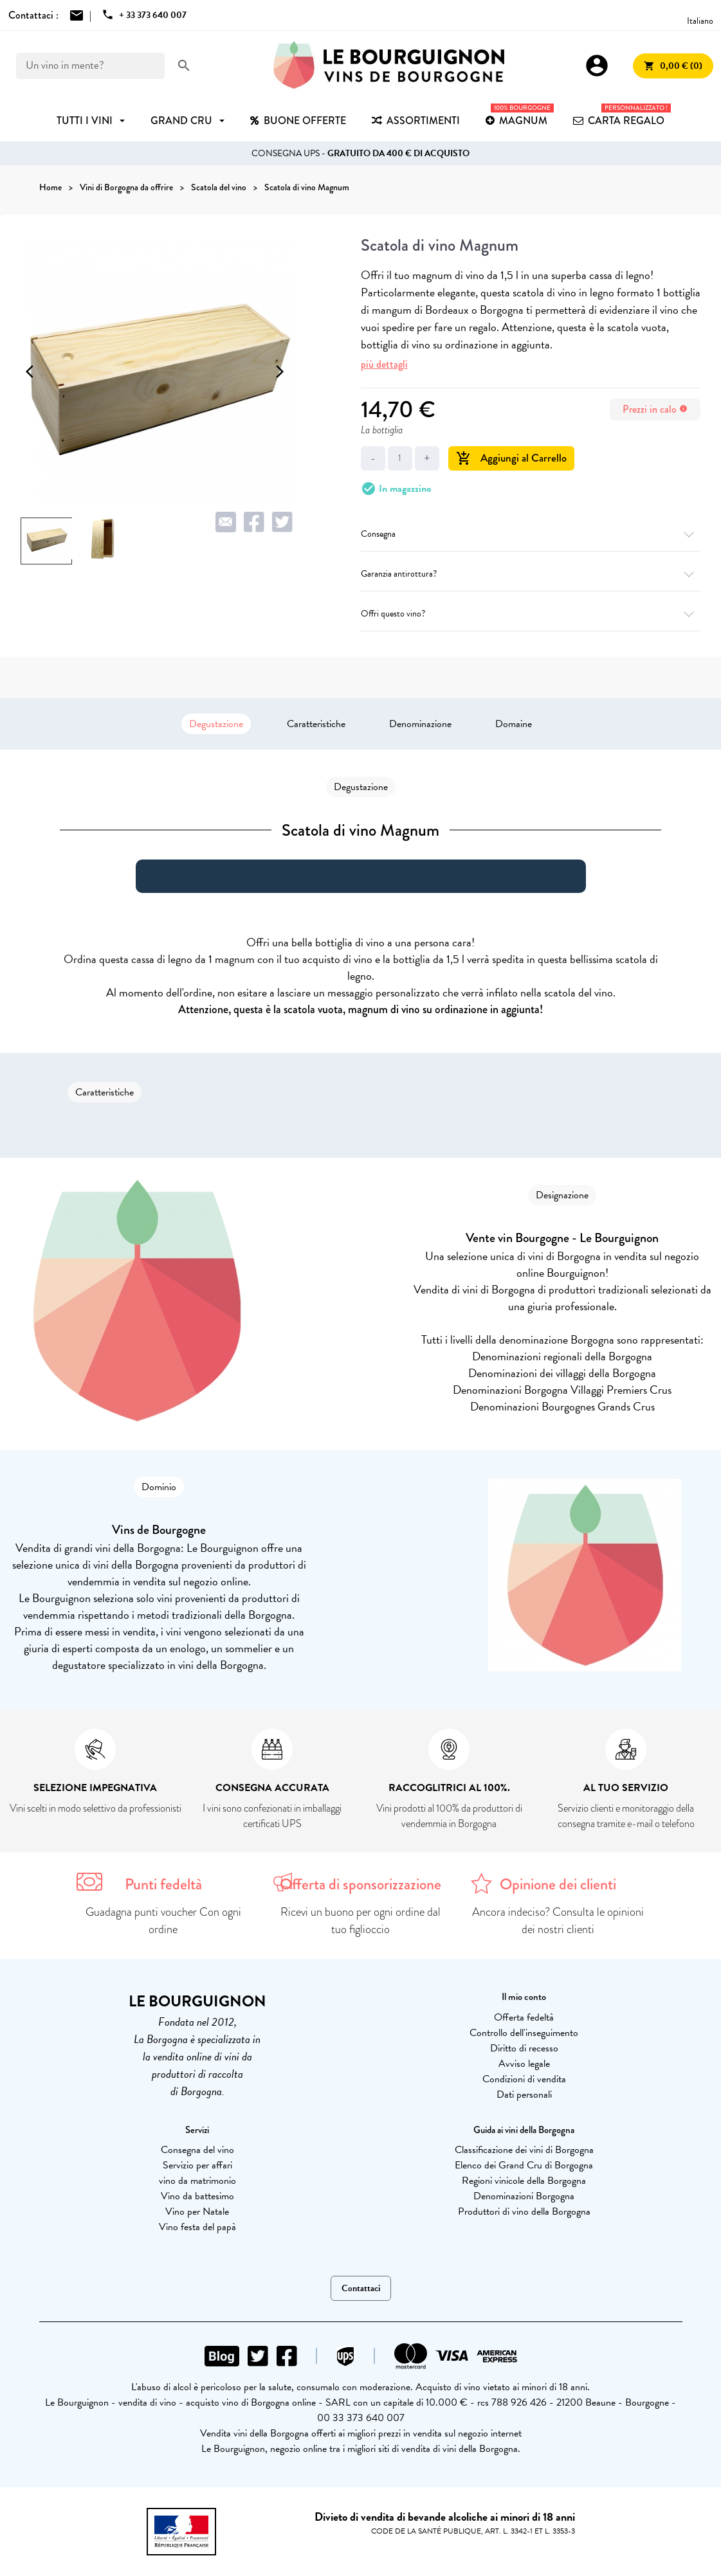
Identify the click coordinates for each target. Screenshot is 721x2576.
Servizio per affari (197, 2165)
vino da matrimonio (197, 2180)
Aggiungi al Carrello (511, 458)
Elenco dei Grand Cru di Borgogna (524, 2165)
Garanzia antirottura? (531, 574)
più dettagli (384, 364)
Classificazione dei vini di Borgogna (524, 2149)
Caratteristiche (316, 724)
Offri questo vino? (531, 613)
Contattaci (361, 2288)
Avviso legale (524, 2063)
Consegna (531, 534)
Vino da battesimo (197, 2196)
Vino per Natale (197, 2211)
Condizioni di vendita (524, 2079)
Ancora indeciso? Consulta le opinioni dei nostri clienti (558, 1921)
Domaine (513, 724)
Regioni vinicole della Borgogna (524, 2180)
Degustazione (216, 724)
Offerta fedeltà (524, 2017)
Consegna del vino (197, 2149)
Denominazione (420, 724)
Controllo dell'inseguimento (524, 2032)
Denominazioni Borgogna (523, 2196)
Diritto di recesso (524, 2048)
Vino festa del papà (197, 2227)
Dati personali (524, 2094)
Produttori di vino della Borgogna (524, 2211)
